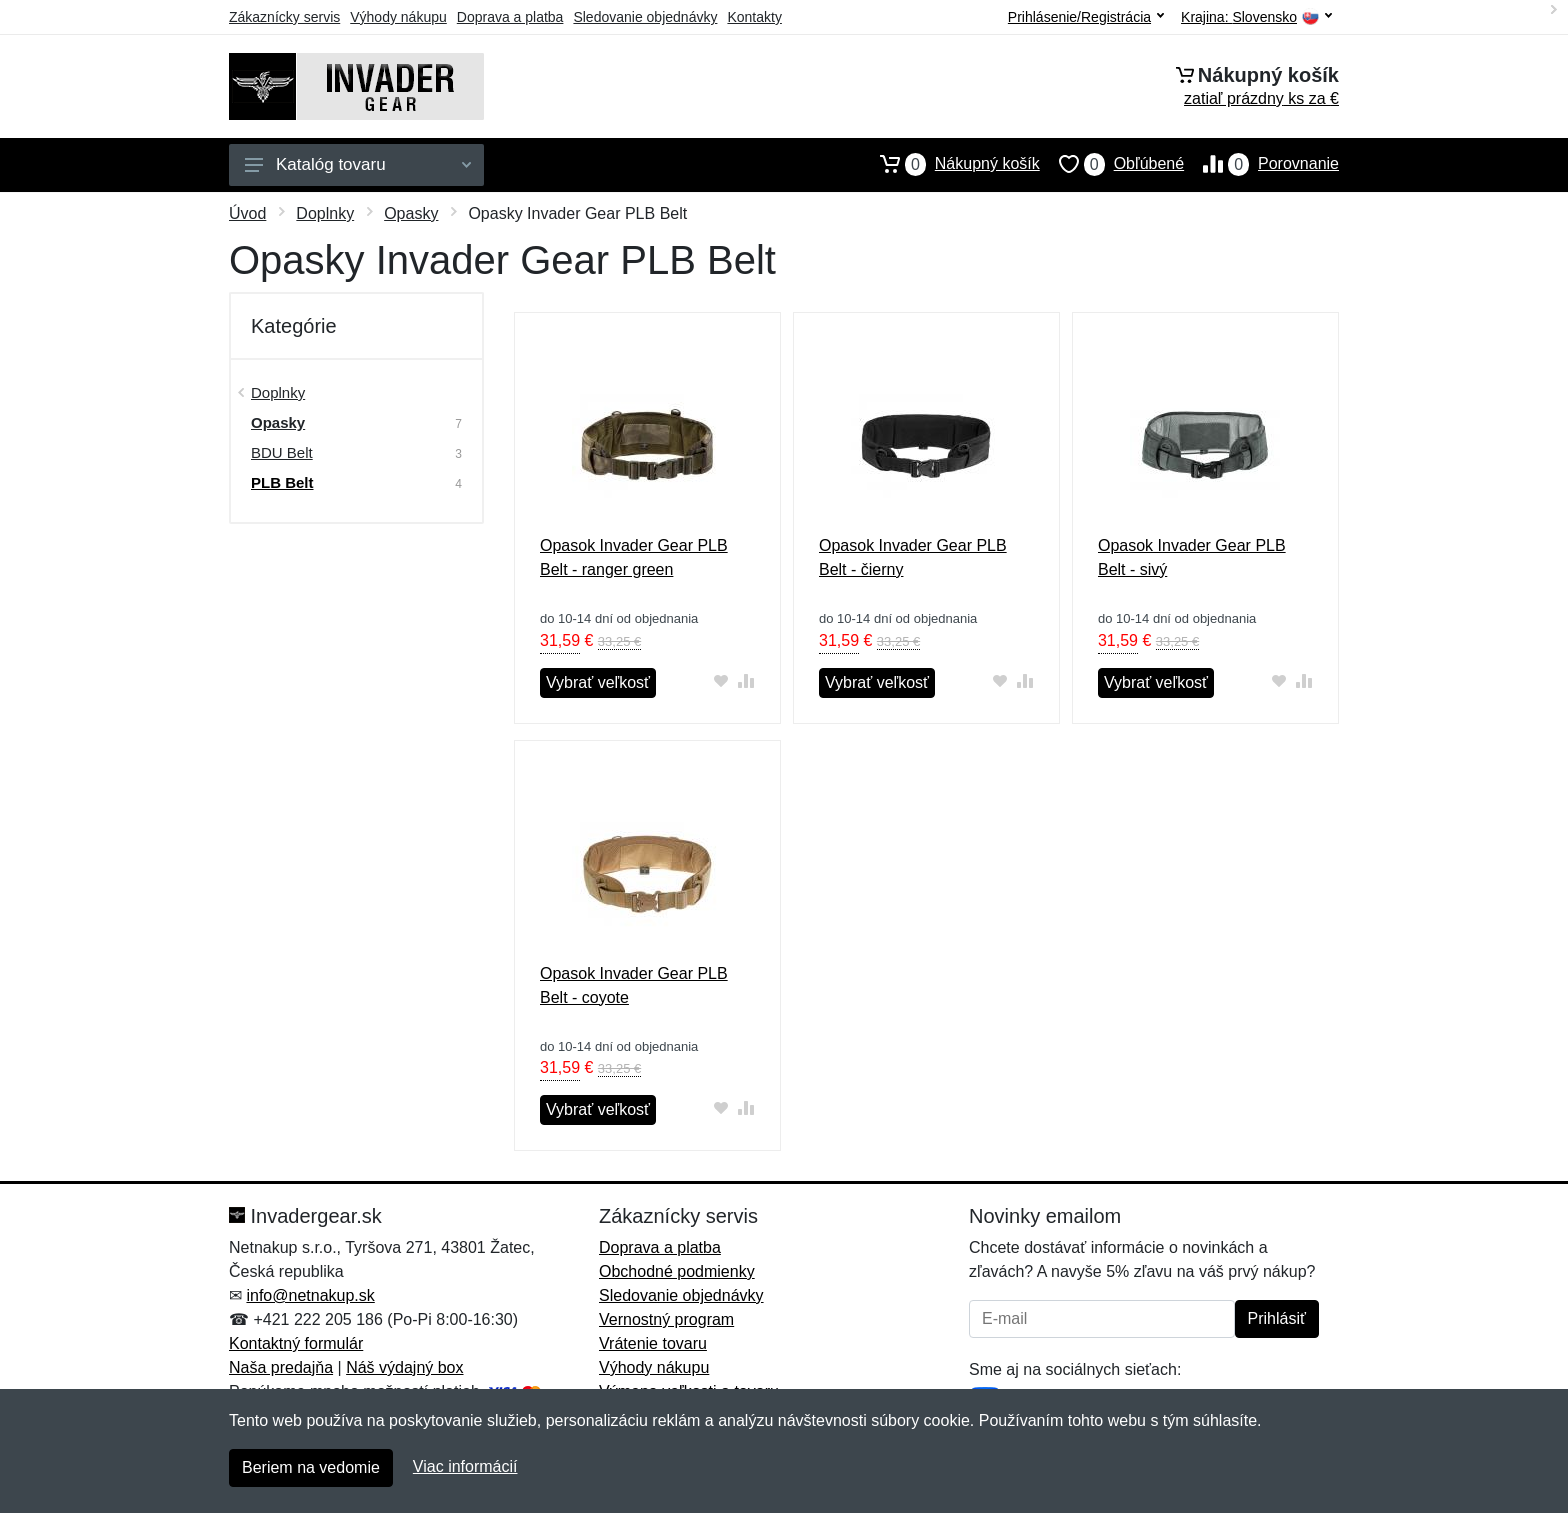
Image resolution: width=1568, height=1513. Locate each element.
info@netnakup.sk (310, 1295)
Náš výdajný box (404, 1367)
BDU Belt (282, 452)
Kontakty (754, 17)
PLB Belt (282, 482)
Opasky (411, 213)
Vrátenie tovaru (653, 1343)
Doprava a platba (510, 17)
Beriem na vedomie (311, 1467)
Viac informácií (465, 1466)
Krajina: (1256, 17)
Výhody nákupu (398, 17)
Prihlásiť (1277, 1318)
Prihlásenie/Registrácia (1086, 17)
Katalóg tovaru (358, 164)
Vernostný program (666, 1319)
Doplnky (325, 213)
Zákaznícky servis (284, 17)
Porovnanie (1261, 164)
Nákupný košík (950, 164)
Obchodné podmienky (677, 1271)
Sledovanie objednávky (645, 17)
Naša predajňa (281, 1367)
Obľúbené (1112, 164)
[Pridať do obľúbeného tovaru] (721, 680)
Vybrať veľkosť (598, 682)
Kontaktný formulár (296, 1343)
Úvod (247, 213)
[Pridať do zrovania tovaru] (746, 680)
